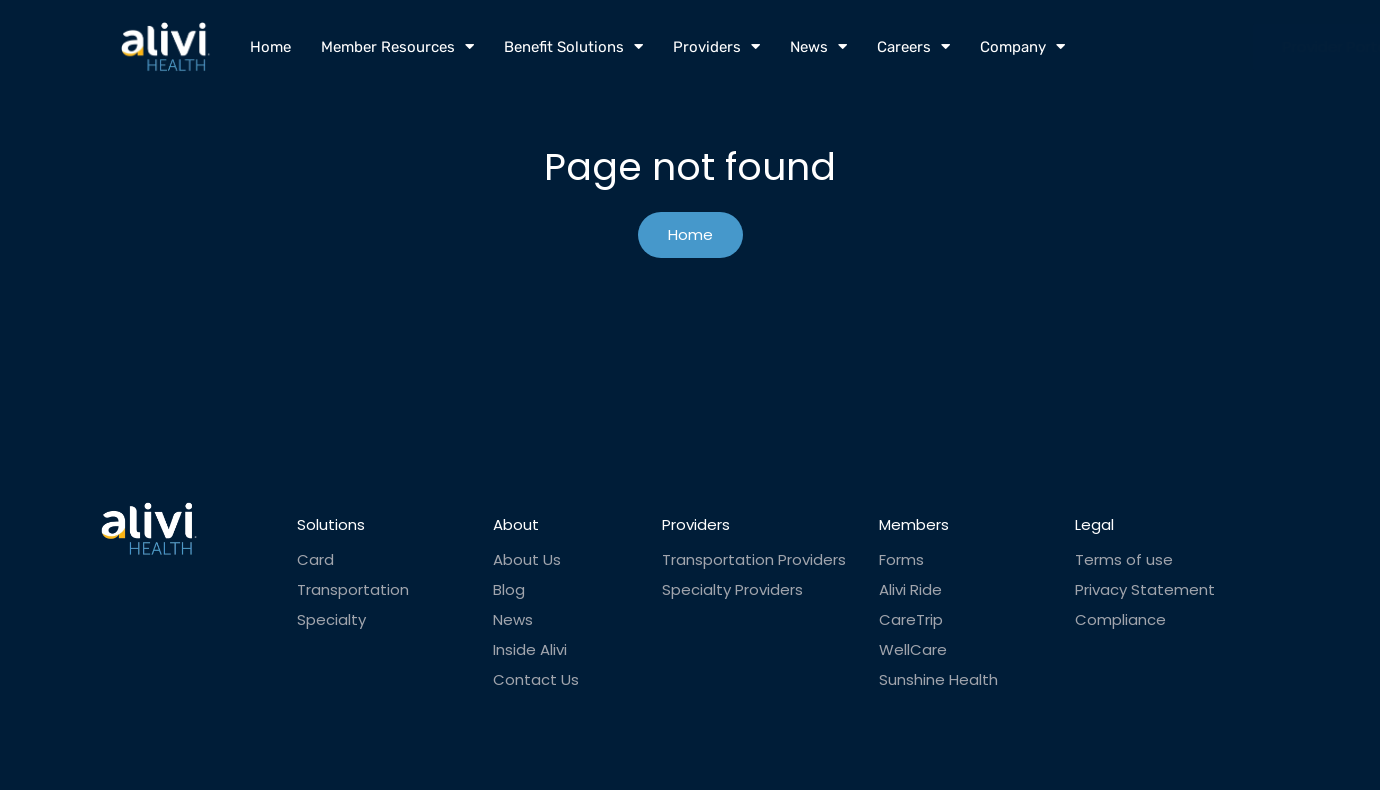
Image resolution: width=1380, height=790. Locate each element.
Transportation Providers (754, 560)
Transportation (353, 590)
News (818, 46)
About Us (527, 560)
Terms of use (1124, 560)
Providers (716, 46)
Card (315, 560)
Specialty (331, 620)
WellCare (913, 650)
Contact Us (536, 680)
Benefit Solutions (573, 46)
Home (270, 47)
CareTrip (911, 620)
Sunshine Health (938, 680)
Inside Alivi (530, 650)
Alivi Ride (910, 590)
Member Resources (397, 46)
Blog (509, 590)
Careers (913, 46)
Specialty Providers (732, 590)
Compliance (1120, 620)
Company (1022, 46)
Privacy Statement (1145, 590)
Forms (901, 560)
